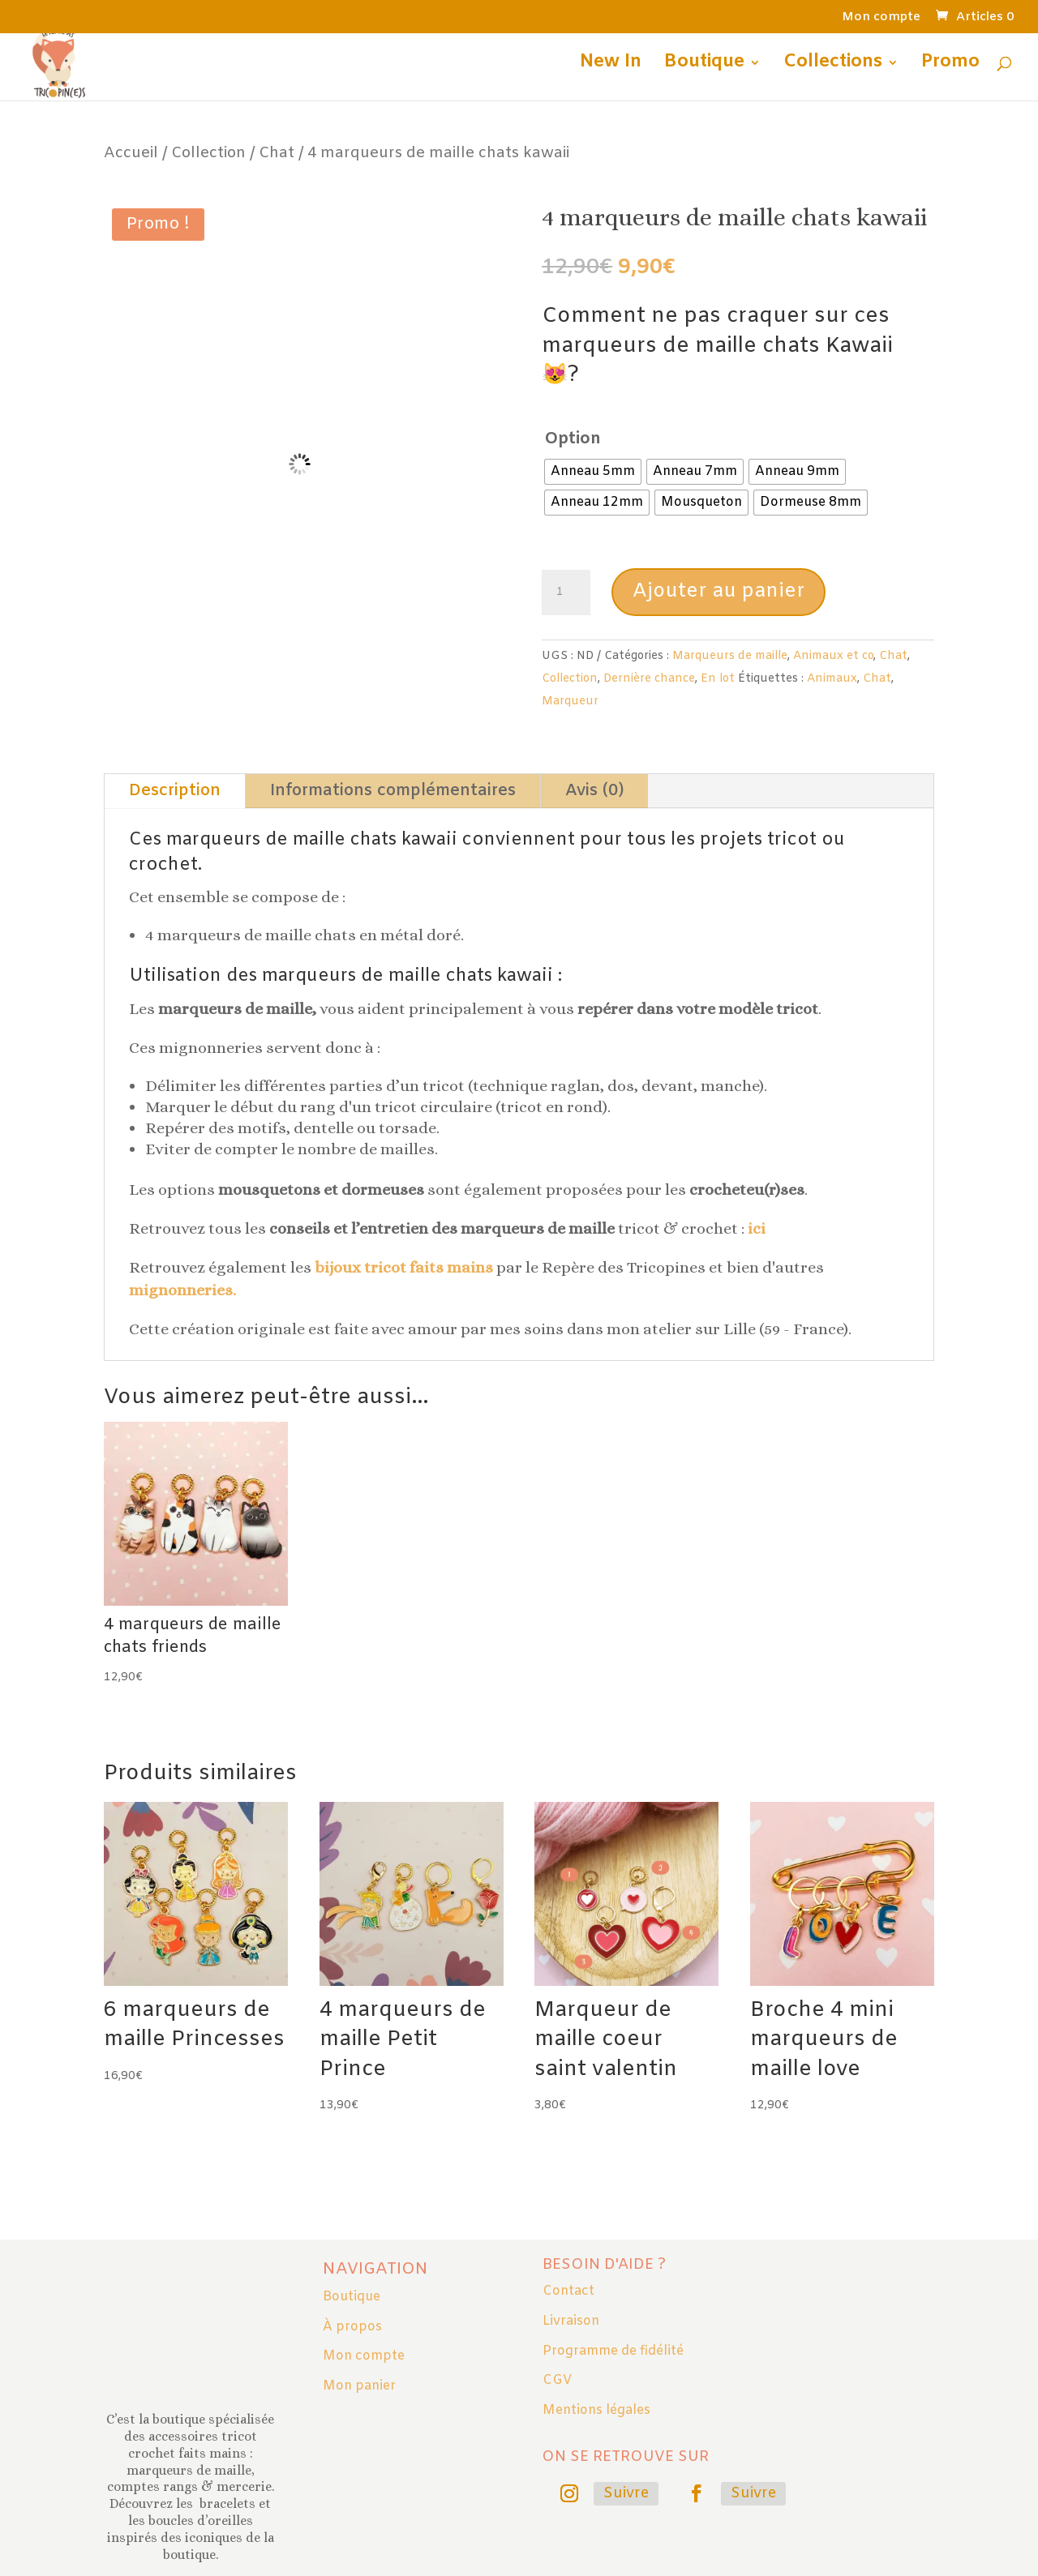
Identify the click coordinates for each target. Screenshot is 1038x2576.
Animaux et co (833, 656)
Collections (832, 65)
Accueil (131, 153)
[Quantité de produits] (566, 592)
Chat (276, 153)
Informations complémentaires (393, 791)
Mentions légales (596, 2410)
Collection (208, 153)
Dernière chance (649, 679)
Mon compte (881, 18)
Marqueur (570, 701)
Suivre (626, 2493)
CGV (557, 2380)
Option (572, 439)
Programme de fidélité (613, 2351)
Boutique (704, 65)
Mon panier (359, 2385)
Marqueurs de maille (729, 656)
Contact (568, 2291)
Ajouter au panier (718, 592)
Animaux (832, 679)
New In (610, 65)
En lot (718, 679)
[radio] (593, 472)
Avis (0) (594, 791)
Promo (950, 65)
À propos (352, 2326)
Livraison (571, 2321)
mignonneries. (182, 1290)
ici (757, 1228)
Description (175, 791)
